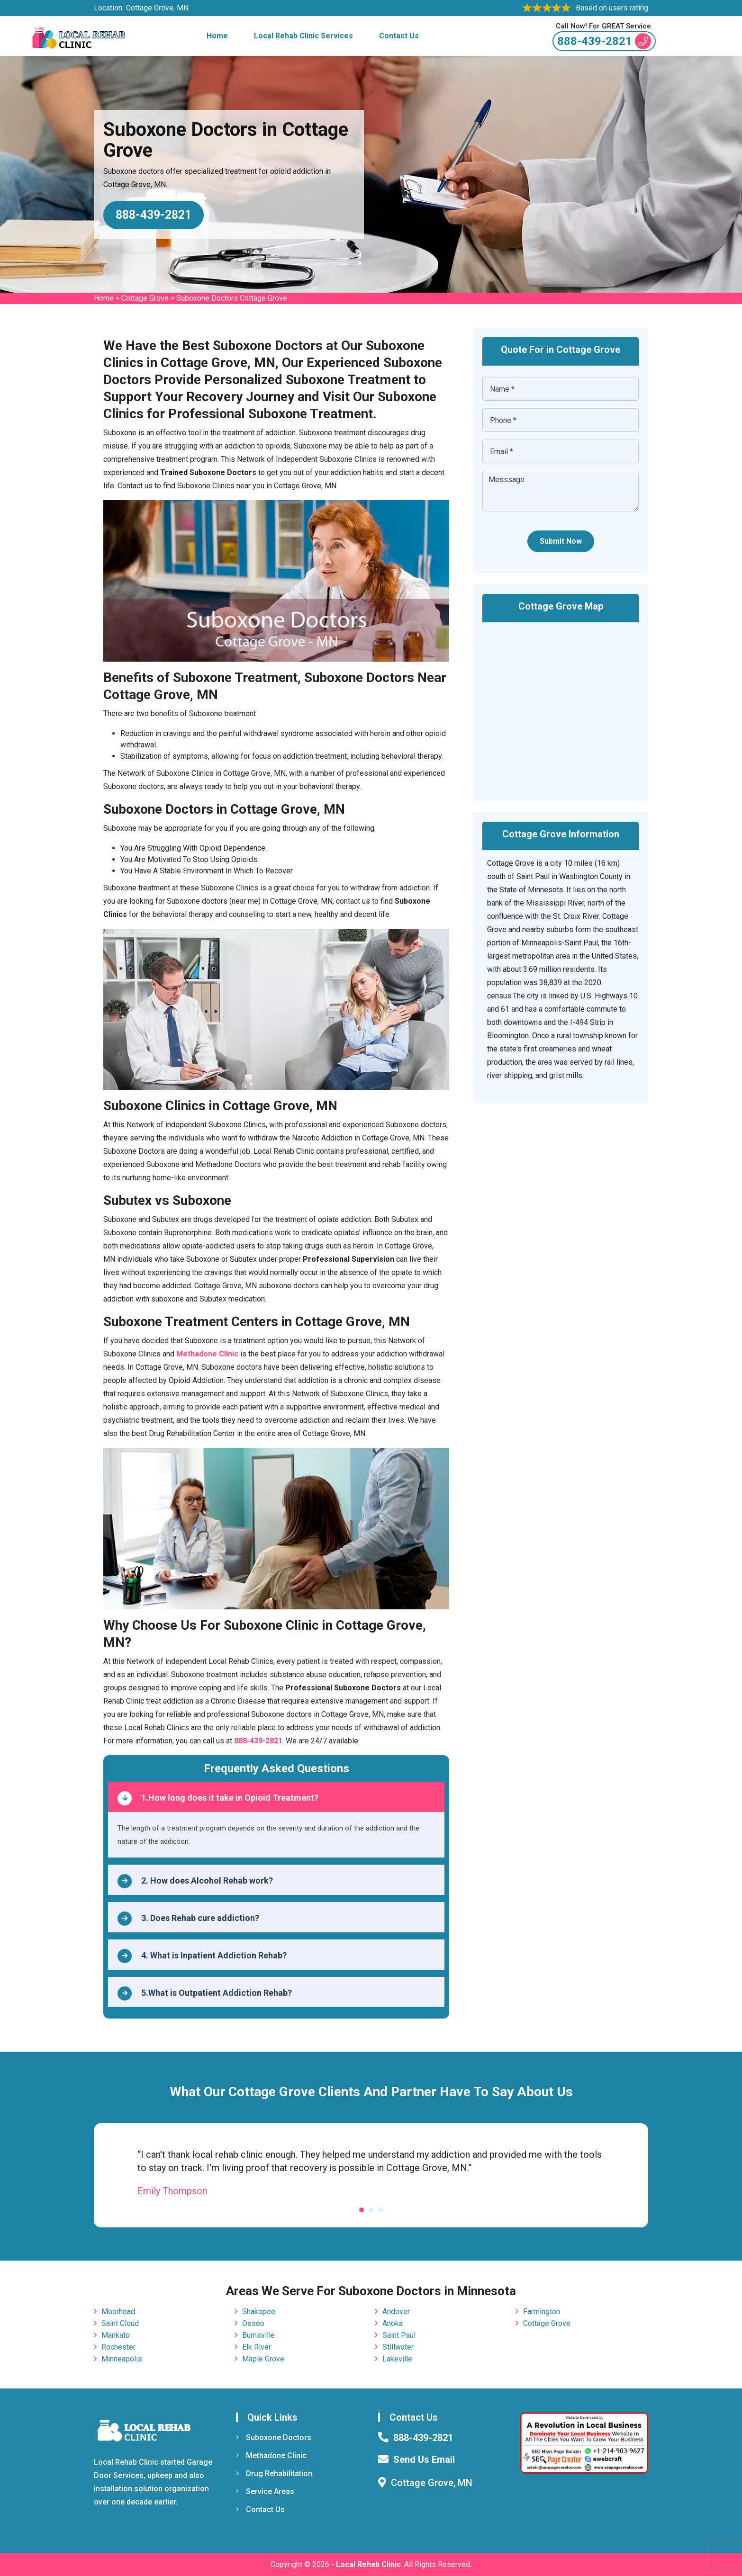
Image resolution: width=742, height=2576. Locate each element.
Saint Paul (399, 2335)
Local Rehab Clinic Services (303, 35)
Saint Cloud (120, 2323)
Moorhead (118, 2311)
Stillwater (398, 2347)
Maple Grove (263, 2358)
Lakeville (397, 2358)
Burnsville (258, 2335)
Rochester (118, 2347)
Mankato (115, 2335)
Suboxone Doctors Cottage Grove (231, 298)
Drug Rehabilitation (274, 2473)
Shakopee (258, 2311)
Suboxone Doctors (273, 2437)
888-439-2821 (604, 41)
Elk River (256, 2347)
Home (217, 35)
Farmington (541, 2311)
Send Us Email (424, 2459)
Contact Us (399, 35)
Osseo (253, 2323)
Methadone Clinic (271, 2455)
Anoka (392, 2323)
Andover (396, 2311)
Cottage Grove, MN (157, 7)
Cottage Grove (145, 298)
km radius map (560, 705)
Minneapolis (121, 2358)
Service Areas (265, 2491)
